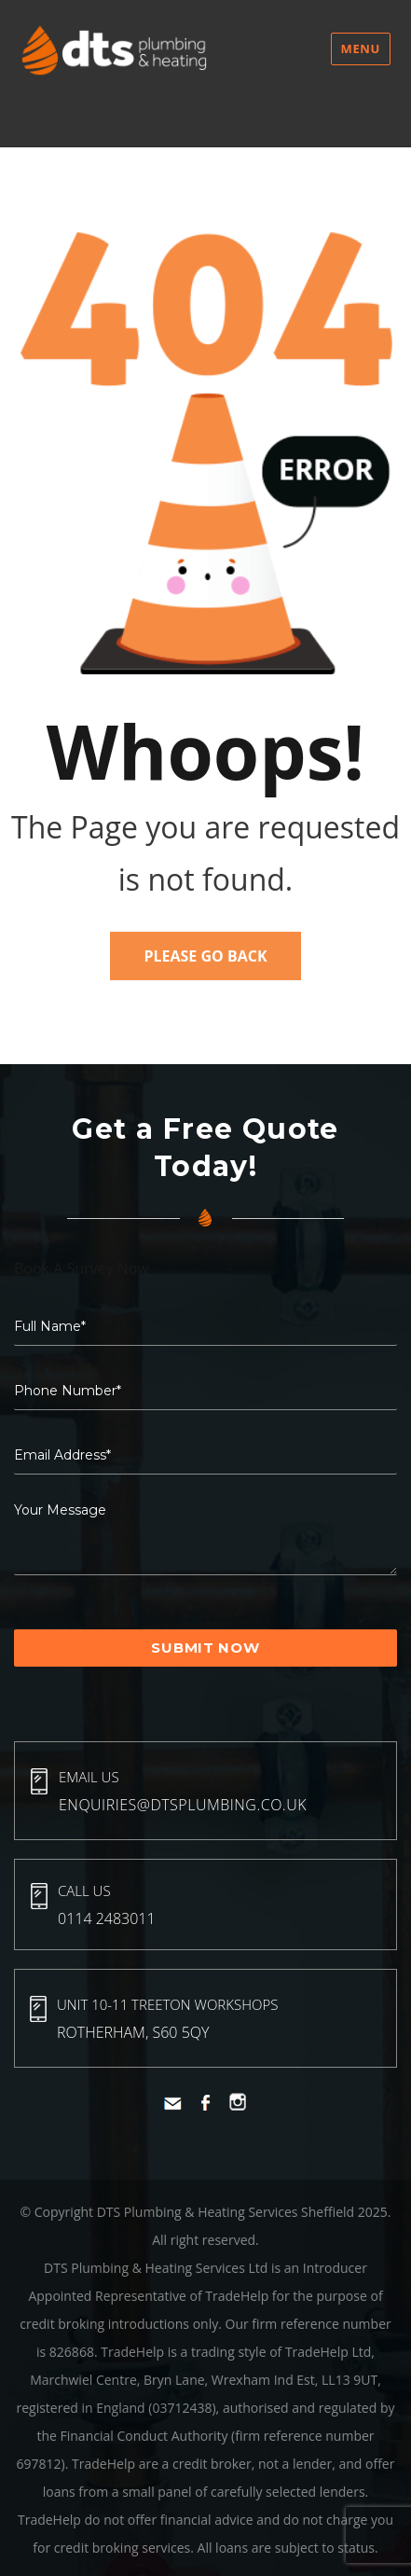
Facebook (205, 2103)
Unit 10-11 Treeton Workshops (167, 2004)
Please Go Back (205, 956)
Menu (360, 48)
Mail (173, 2104)
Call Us (84, 1890)
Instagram (238, 2102)
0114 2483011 (107, 1918)
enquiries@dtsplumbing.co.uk (183, 1804)
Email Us (89, 1776)
